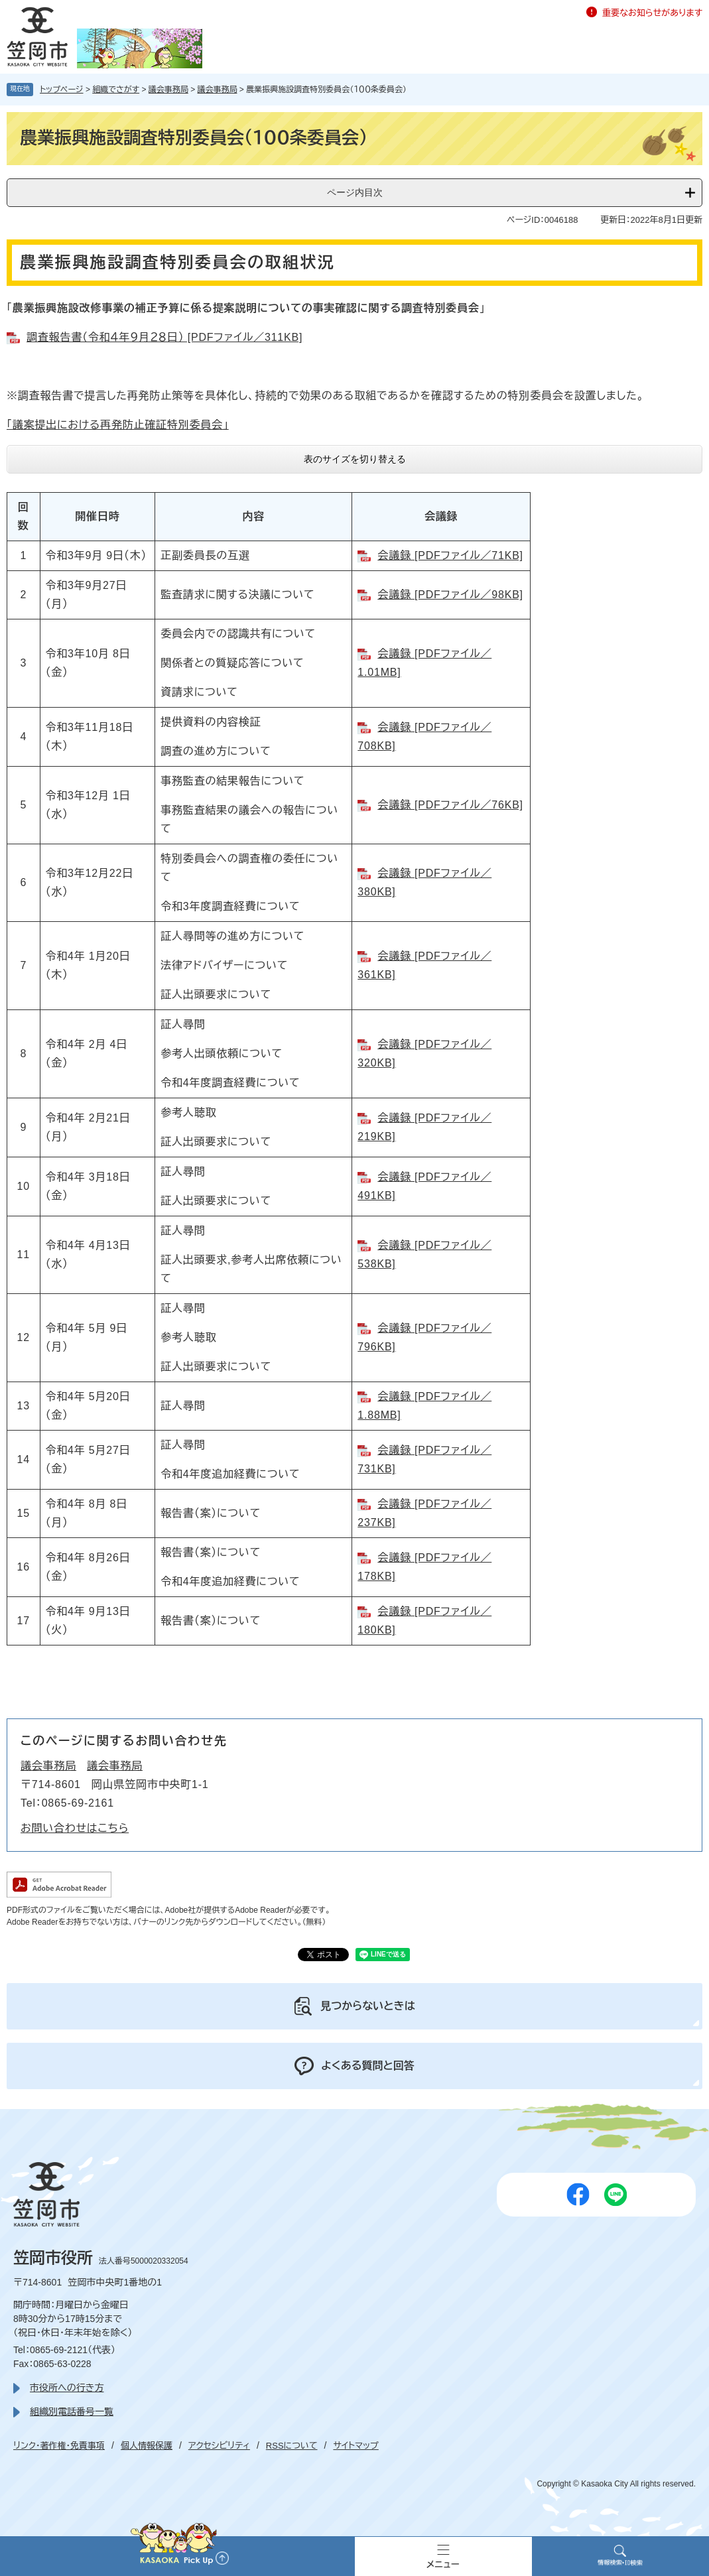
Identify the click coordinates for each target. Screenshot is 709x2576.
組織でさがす (115, 89)
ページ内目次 (355, 192)
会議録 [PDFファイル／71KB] (450, 555)
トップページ (62, 89)
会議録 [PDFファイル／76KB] (450, 804)
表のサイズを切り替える (355, 459)
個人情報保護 (146, 2446)
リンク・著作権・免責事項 (59, 2446)
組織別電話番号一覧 (71, 2411)
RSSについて (292, 2446)
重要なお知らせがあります (652, 13)
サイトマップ (355, 2446)
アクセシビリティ (219, 2446)
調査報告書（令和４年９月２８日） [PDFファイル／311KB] (164, 337)
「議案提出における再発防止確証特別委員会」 (118, 424)
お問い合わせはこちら (75, 1828)
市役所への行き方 (66, 2387)
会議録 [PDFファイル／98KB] (450, 594)
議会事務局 (168, 89)
